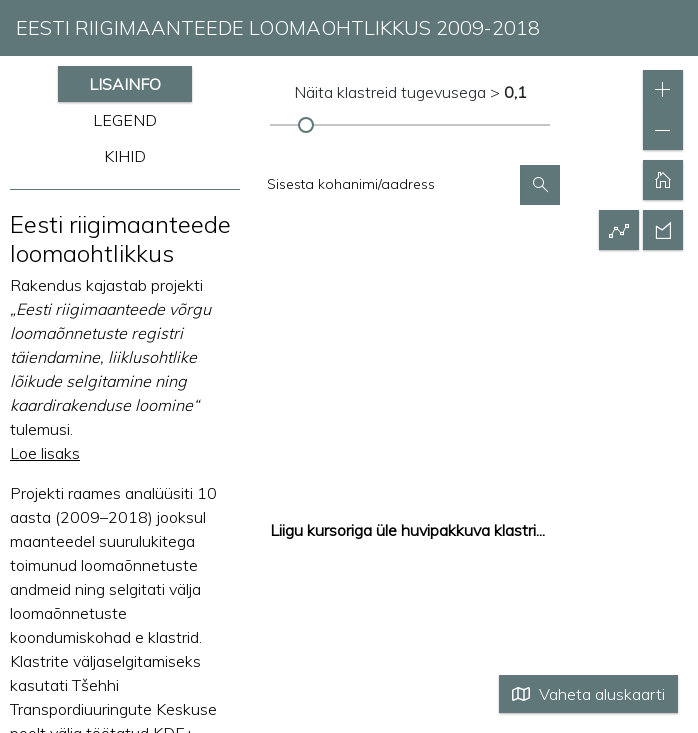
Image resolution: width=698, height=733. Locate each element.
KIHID (125, 156)
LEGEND (125, 120)
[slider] (305, 125)
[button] (540, 185)
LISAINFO (125, 84)
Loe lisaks (45, 453)
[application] (349, 366)
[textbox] (390, 184)
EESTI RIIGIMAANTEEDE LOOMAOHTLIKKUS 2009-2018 (278, 27)
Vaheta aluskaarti (588, 694)
